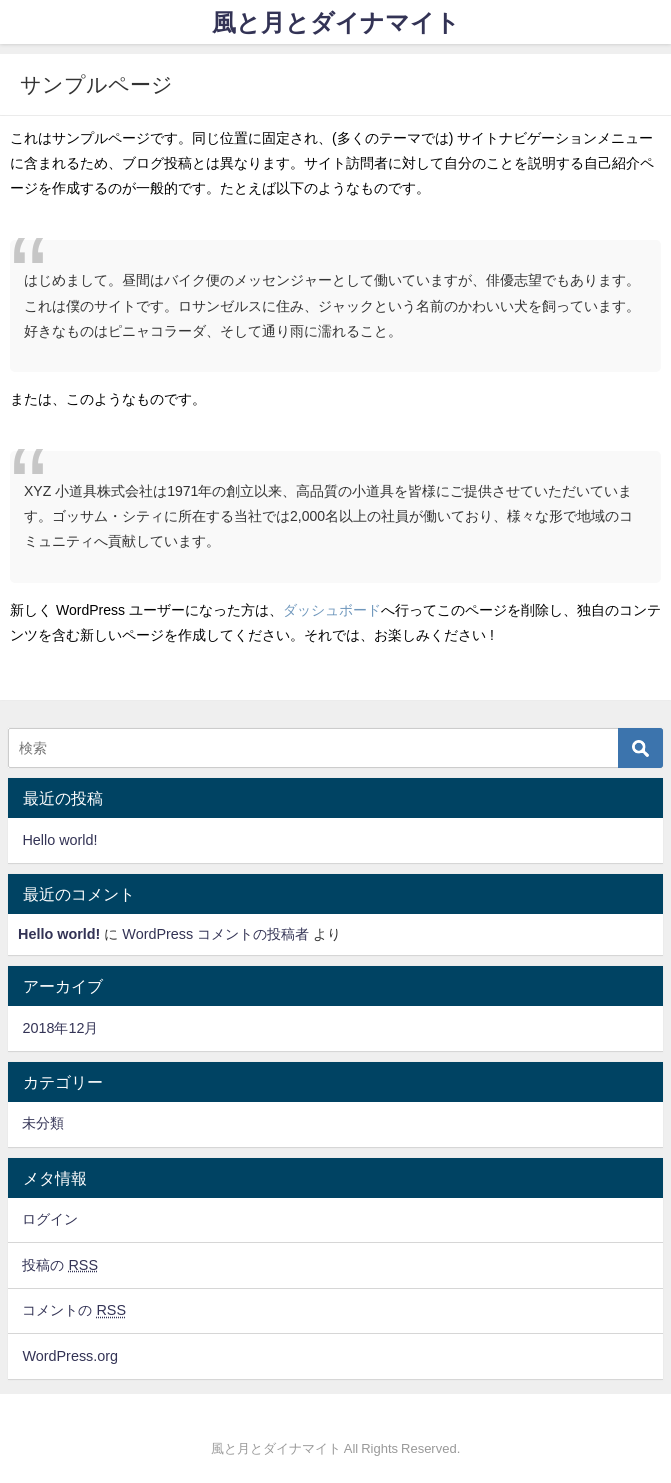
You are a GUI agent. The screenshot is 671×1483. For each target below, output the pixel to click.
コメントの (74, 1310)
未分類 (43, 1123)
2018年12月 (60, 1028)
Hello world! (59, 840)
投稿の (60, 1265)
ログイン (50, 1219)
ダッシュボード (332, 610)
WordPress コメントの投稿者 (215, 934)
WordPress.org (70, 1356)
